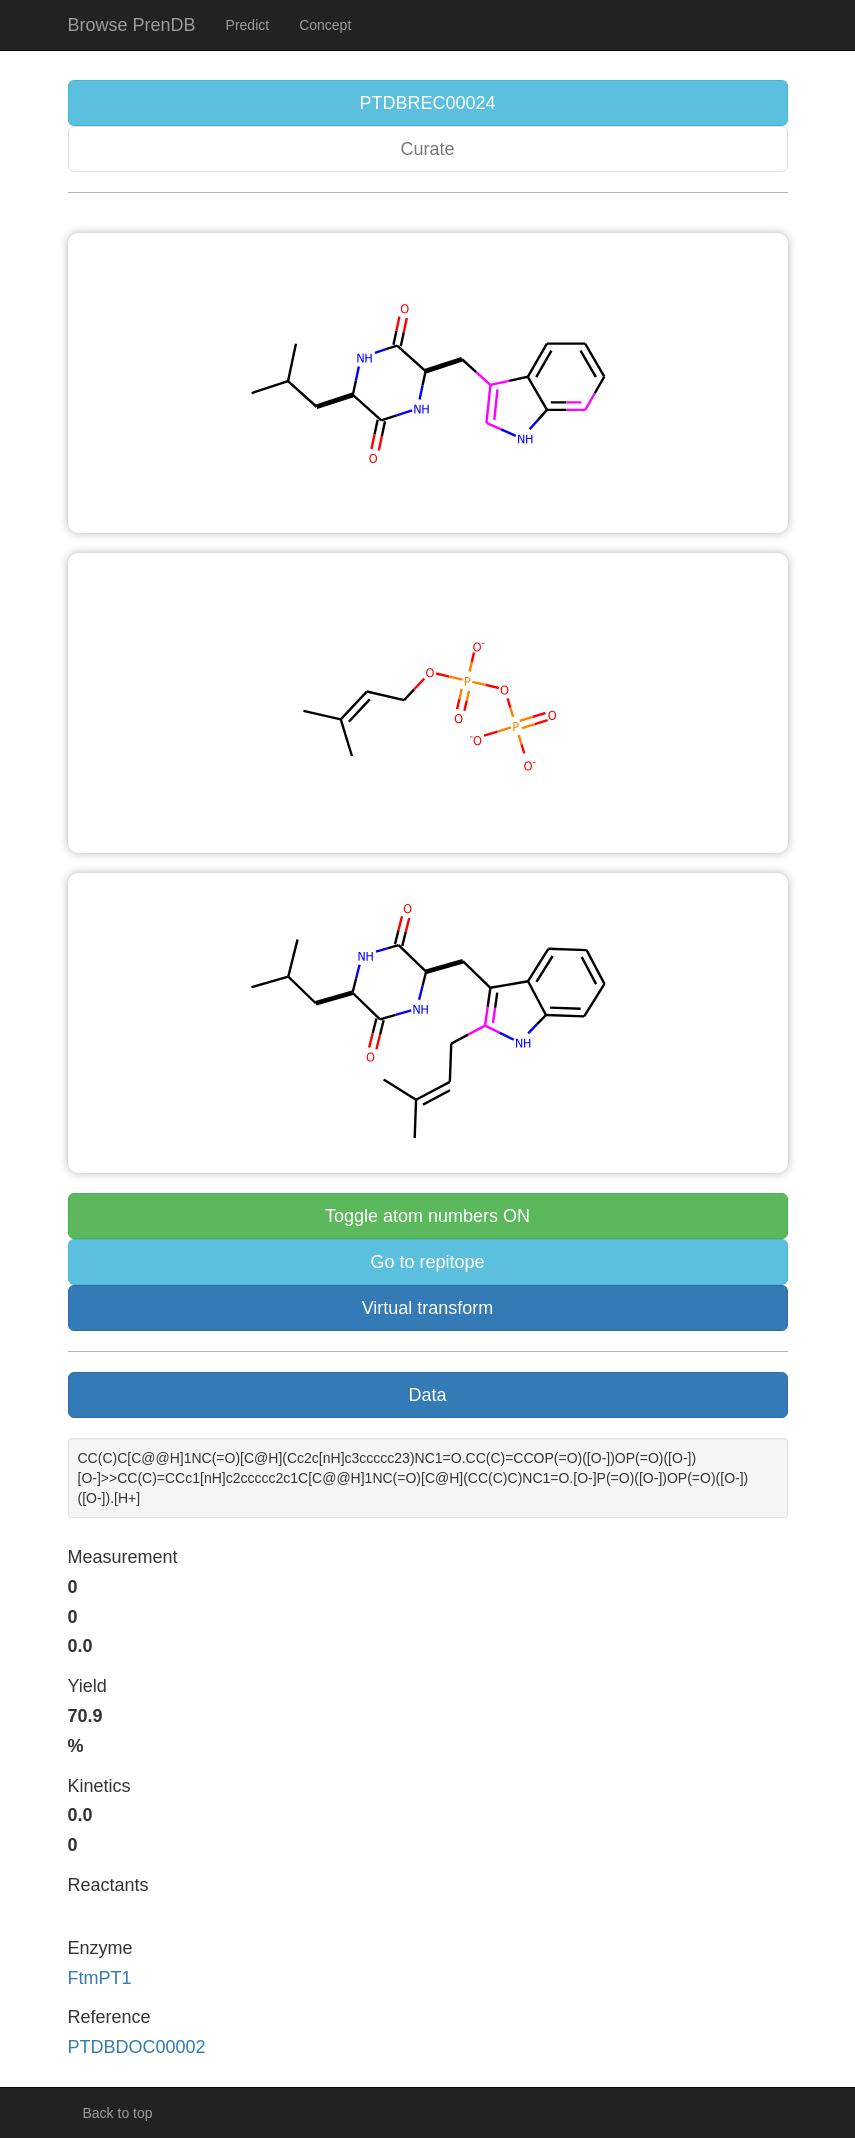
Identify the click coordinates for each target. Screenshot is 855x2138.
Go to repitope (427, 1262)
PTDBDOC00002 (137, 2047)
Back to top (118, 2113)
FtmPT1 (100, 1978)
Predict (248, 25)
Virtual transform (428, 1308)
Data (427, 1395)
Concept (325, 25)
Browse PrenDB (132, 25)
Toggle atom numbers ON (427, 1216)
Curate (427, 149)
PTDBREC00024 (427, 103)
